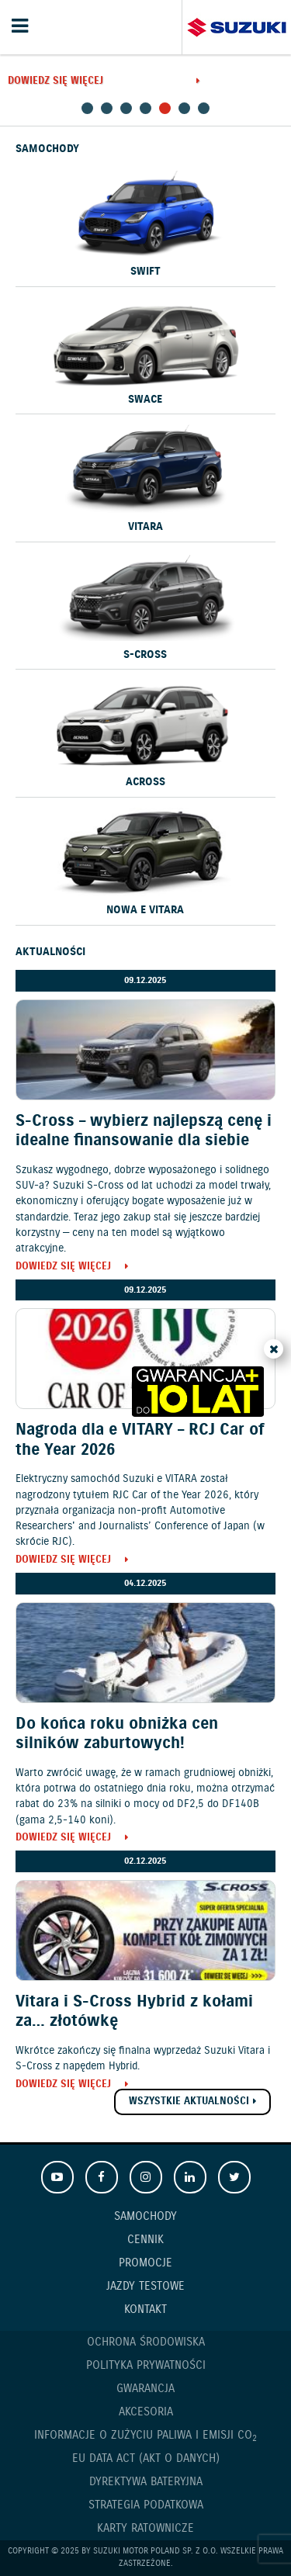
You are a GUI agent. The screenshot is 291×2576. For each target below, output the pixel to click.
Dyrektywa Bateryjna (146, 2482)
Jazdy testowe (145, 2286)
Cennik (145, 2240)
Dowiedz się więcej (55, 82)
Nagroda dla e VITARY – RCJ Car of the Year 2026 (140, 1439)
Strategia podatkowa (145, 2505)
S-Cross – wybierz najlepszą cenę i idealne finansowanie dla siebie (144, 1130)
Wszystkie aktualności (189, 2101)
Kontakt (145, 2310)
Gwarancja (145, 2389)
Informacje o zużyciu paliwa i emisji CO (145, 2436)
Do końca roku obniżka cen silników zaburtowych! (117, 1733)
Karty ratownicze (145, 2528)
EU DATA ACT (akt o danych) (146, 2459)
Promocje (145, 2263)
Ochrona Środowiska (146, 2342)
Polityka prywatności (146, 2365)
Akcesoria (146, 2412)
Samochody (145, 2217)
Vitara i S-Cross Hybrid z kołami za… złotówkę (134, 2011)
